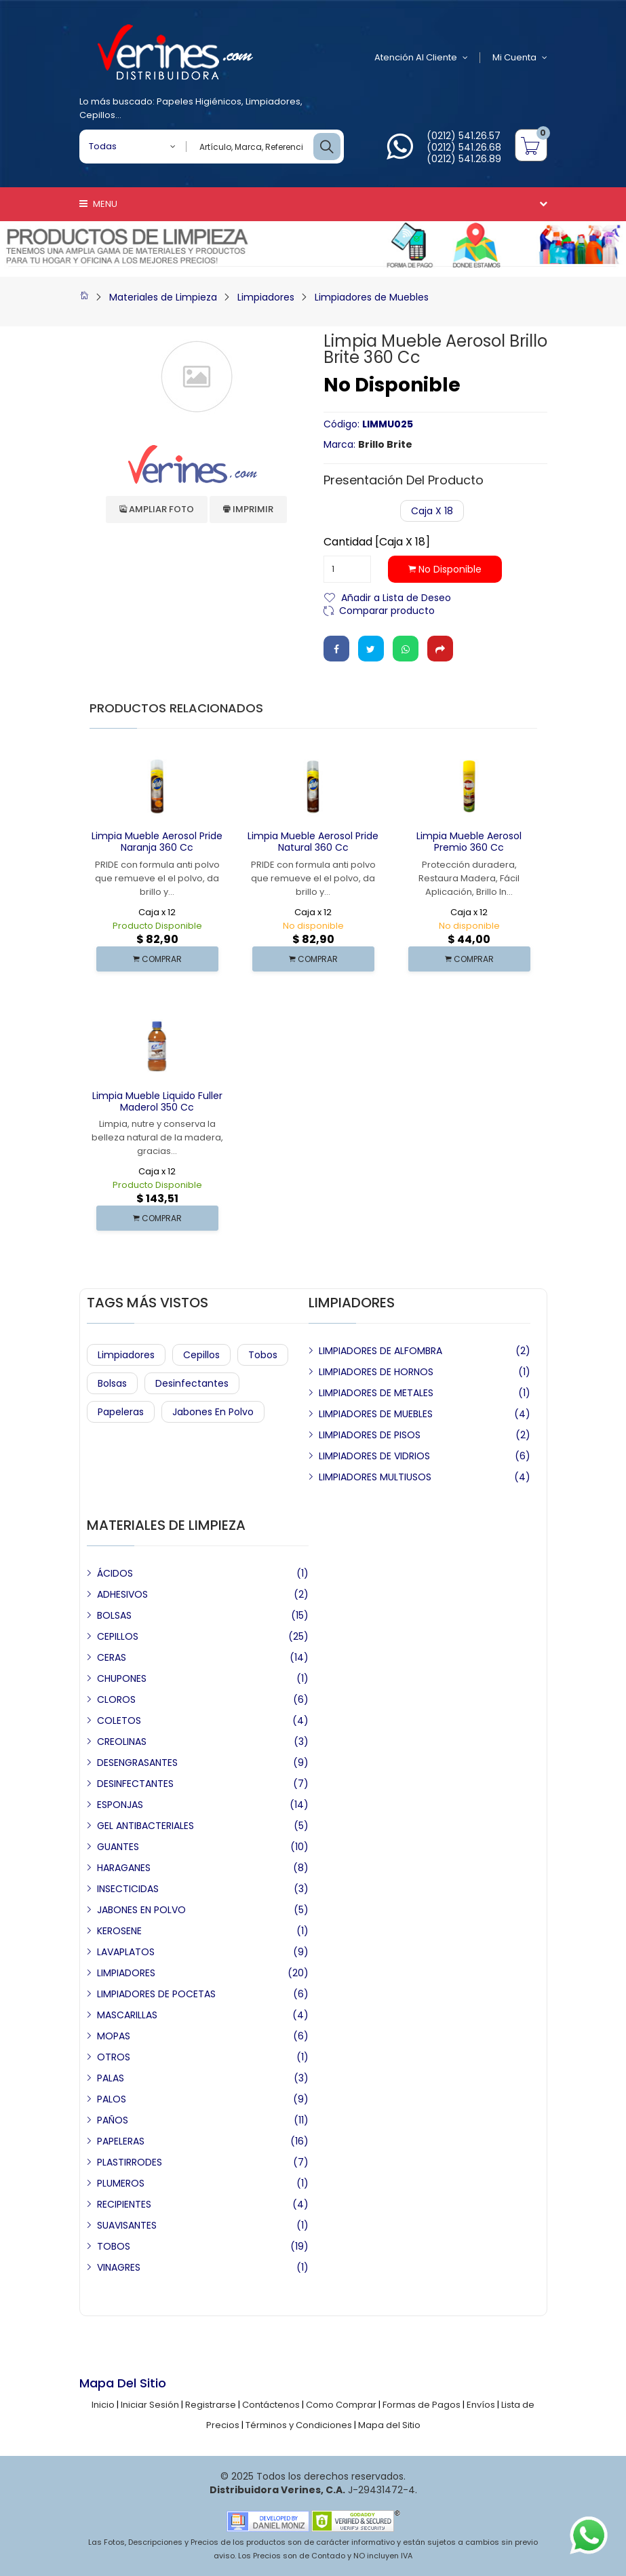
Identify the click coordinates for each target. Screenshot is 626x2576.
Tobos (262, 1355)
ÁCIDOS (115, 1573)
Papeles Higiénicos (199, 101)
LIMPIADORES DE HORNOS (376, 1372)
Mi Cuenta (519, 57)
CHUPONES (121, 1678)
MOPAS (113, 2036)
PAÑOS (112, 2120)
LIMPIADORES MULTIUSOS (375, 1477)
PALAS (110, 2078)
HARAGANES (124, 1868)
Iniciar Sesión (150, 2404)
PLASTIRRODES (129, 2162)
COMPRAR (157, 959)
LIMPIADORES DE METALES (376, 1393)
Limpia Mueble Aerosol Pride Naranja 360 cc (157, 841)
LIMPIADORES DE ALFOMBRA (380, 1351)
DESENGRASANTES (137, 1762)
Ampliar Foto (156, 509)
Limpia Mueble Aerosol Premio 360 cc (469, 841)
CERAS (111, 1657)
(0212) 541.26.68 (464, 147)
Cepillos (97, 115)
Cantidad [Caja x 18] (377, 542)
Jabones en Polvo (213, 1412)
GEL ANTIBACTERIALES (145, 1825)
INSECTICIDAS (128, 1889)
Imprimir (248, 509)
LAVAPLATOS (126, 1952)
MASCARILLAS (127, 2015)
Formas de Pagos (422, 2404)
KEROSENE (119, 1931)
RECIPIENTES (124, 2204)
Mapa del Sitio (389, 2425)
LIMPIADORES (126, 1973)
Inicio (103, 2404)
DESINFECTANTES (135, 1783)
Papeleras (121, 1412)
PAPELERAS (120, 2141)
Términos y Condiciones (299, 2425)
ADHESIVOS (122, 1594)
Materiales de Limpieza (163, 297)
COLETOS (119, 1720)
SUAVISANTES (127, 2225)
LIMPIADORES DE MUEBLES (376, 1414)
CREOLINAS (121, 1741)
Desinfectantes (192, 1383)
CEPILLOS (117, 1636)
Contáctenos (271, 2404)
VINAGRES (118, 2267)
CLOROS (116, 1699)
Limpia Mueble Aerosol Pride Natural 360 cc (313, 841)
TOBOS (113, 2246)
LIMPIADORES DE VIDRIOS (374, 1456)
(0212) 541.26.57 (464, 135)
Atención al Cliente (421, 57)
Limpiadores (273, 101)
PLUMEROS (120, 2183)
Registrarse (210, 2404)
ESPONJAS (120, 1804)
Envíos (481, 2404)
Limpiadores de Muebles (372, 297)
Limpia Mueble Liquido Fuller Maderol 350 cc (157, 1101)
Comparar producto (387, 609)
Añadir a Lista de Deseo (396, 596)
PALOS (111, 2099)
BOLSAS (114, 1615)
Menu (98, 203)
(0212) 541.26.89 (464, 159)
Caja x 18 (432, 511)
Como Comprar (341, 2404)
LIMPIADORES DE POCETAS (156, 1994)
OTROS (113, 2057)
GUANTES (118, 1846)
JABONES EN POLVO (141, 1910)
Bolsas (112, 1383)
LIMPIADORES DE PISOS (369, 1435)
